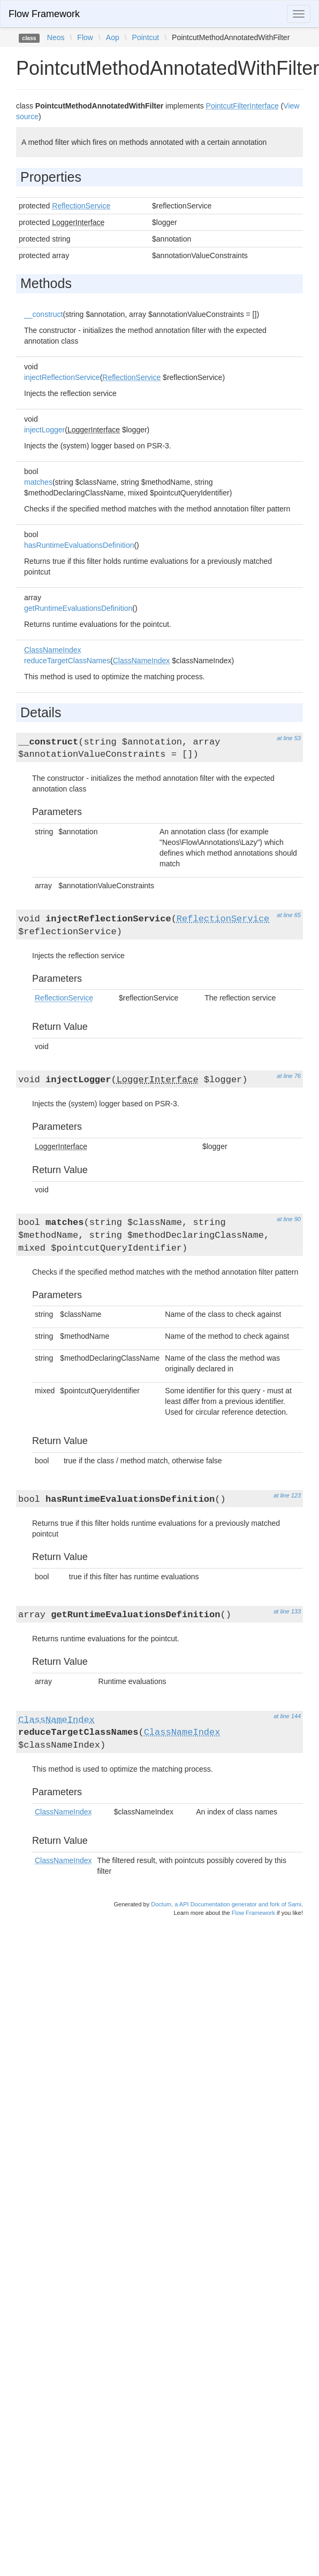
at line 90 (289, 1219)
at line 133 (287, 1611)
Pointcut (146, 37)
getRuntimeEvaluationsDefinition (78, 608)
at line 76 (289, 1076)
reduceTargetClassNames (67, 660)
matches (38, 482)
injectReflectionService (62, 377)
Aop (112, 37)
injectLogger (44, 429)
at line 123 (287, 1495)
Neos (56, 37)
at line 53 (289, 738)
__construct (43, 314)
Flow (85, 37)
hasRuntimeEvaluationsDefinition (79, 545)
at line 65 (289, 915)
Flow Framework (44, 14)
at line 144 (287, 1716)
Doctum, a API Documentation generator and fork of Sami (226, 1904)
